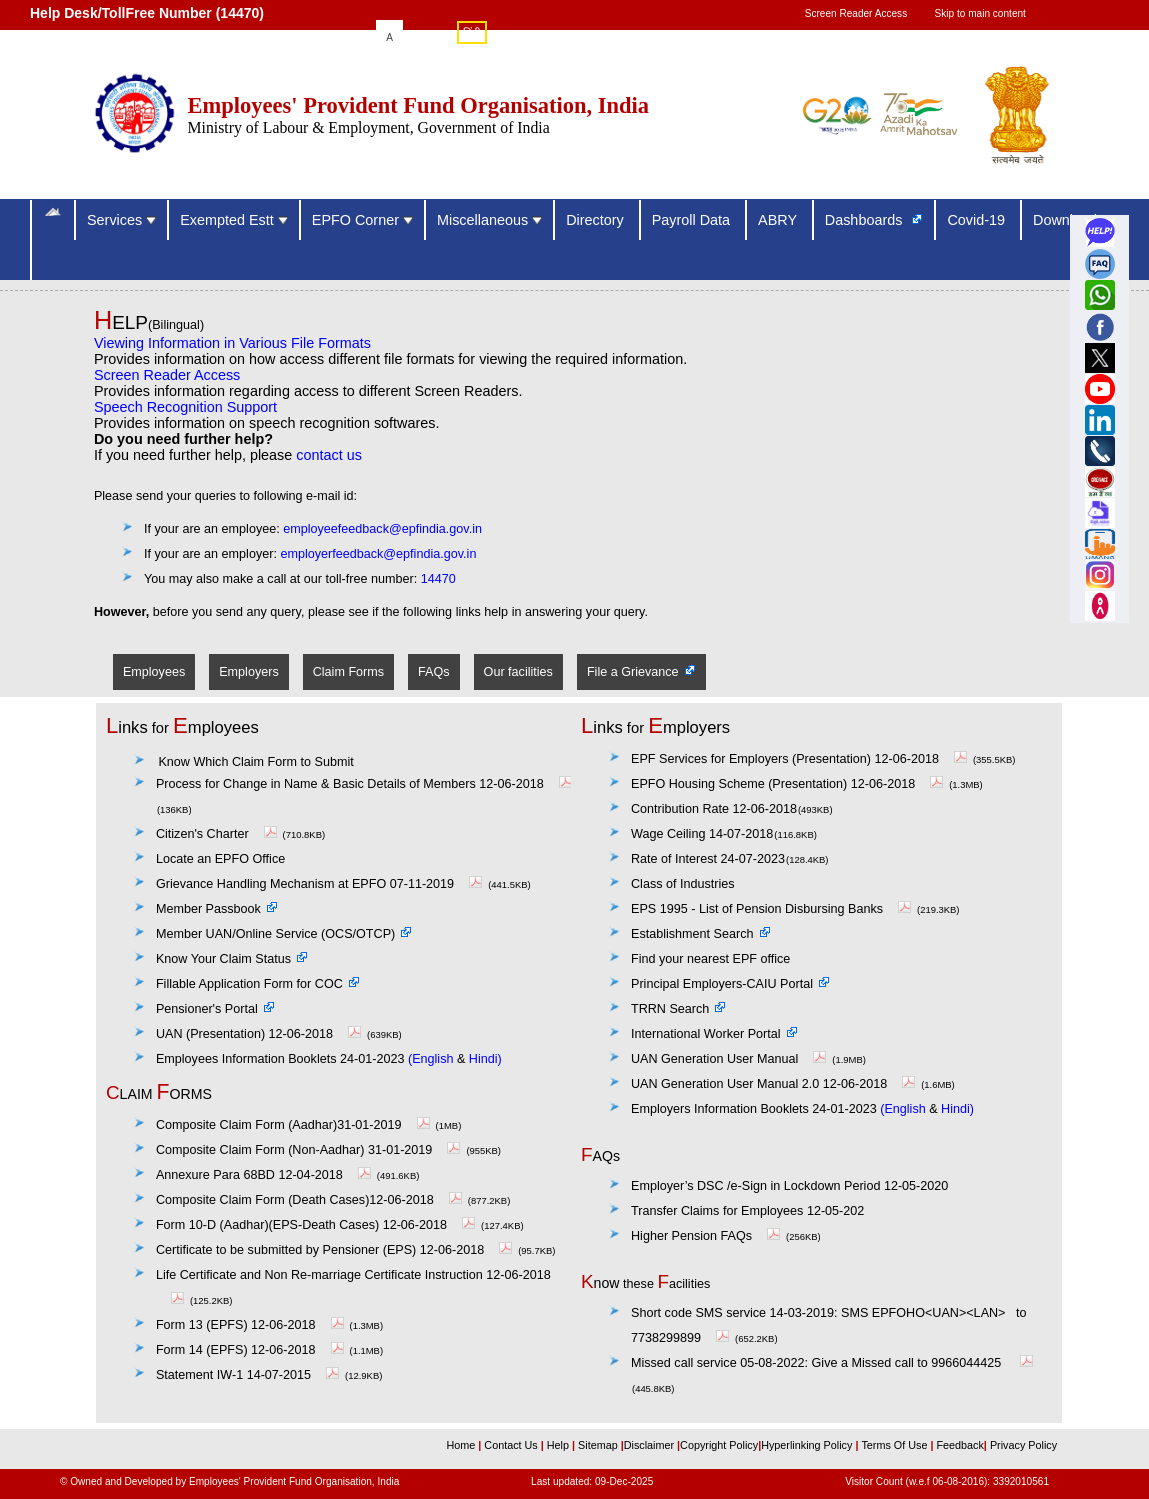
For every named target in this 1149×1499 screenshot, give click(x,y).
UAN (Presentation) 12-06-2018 (261, 1034)
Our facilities (518, 672)
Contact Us (512, 1445)
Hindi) (485, 1059)
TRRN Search (670, 1009)
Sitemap (599, 1445)
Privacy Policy (1022, 1445)
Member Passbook (208, 909)
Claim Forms (348, 672)
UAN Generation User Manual (731, 1059)
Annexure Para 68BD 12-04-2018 (266, 1175)
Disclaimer (649, 1445)
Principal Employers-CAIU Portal (722, 984)
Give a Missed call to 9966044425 (834, 1363)
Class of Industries (683, 884)
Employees (154, 672)
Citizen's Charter (219, 834)
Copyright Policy (719, 1445)
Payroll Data (693, 220)
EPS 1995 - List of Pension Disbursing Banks (773, 909)
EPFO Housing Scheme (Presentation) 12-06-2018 (789, 784)
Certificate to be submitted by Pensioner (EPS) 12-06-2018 (336, 1250)
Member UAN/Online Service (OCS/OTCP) (275, 934)
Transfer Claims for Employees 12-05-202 (747, 1211)
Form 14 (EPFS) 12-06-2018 (252, 1350)
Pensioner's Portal (207, 1009)
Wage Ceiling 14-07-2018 (702, 834)
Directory (597, 220)
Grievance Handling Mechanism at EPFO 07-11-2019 (321, 884)
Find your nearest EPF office (710, 959)
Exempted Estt (234, 220)
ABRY (779, 220)
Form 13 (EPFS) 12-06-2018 (252, 1325)
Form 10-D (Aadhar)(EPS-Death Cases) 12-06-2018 (318, 1225)
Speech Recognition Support (185, 407)
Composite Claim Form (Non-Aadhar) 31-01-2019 (310, 1150)
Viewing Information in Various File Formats (232, 343)
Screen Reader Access (856, 13)
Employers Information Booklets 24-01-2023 (754, 1109)
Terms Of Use (895, 1445)
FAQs (434, 672)
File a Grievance (633, 672)
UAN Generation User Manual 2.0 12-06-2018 (759, 1084)
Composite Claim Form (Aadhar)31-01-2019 (295, 1125)
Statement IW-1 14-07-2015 (250, 1375)
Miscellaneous (489, 220)
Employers (249, 672)
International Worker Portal (706, 1034)
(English (431, 1059)
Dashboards (866, 220)
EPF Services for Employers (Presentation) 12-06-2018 (801, 759)
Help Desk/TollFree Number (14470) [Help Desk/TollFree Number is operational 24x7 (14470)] (147, 13)
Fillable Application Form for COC (249, 984)
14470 (438, 579)
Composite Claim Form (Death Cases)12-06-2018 (311, 1200)
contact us (329, 455)
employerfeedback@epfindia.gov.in (378, 554)
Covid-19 (978, 220)
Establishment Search (692, 934)
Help (559, 1445)
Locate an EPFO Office (220, 859)
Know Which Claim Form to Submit (255, 762)
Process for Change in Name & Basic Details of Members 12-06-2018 (366, 784)
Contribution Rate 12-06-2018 (714, 809)
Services (121, 220)
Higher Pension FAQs (691, 1236)
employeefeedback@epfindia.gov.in (382, 529)
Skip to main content (980, 13)
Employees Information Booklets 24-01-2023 (280, 1059)
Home (463, 1445)
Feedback (959, 1445)
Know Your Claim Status (223, 959)
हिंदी (472, 34)
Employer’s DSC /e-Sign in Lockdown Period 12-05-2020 (789, 1186)
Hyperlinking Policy (808, 1445)
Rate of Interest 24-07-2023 (708, 859)
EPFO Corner (362, 220)
